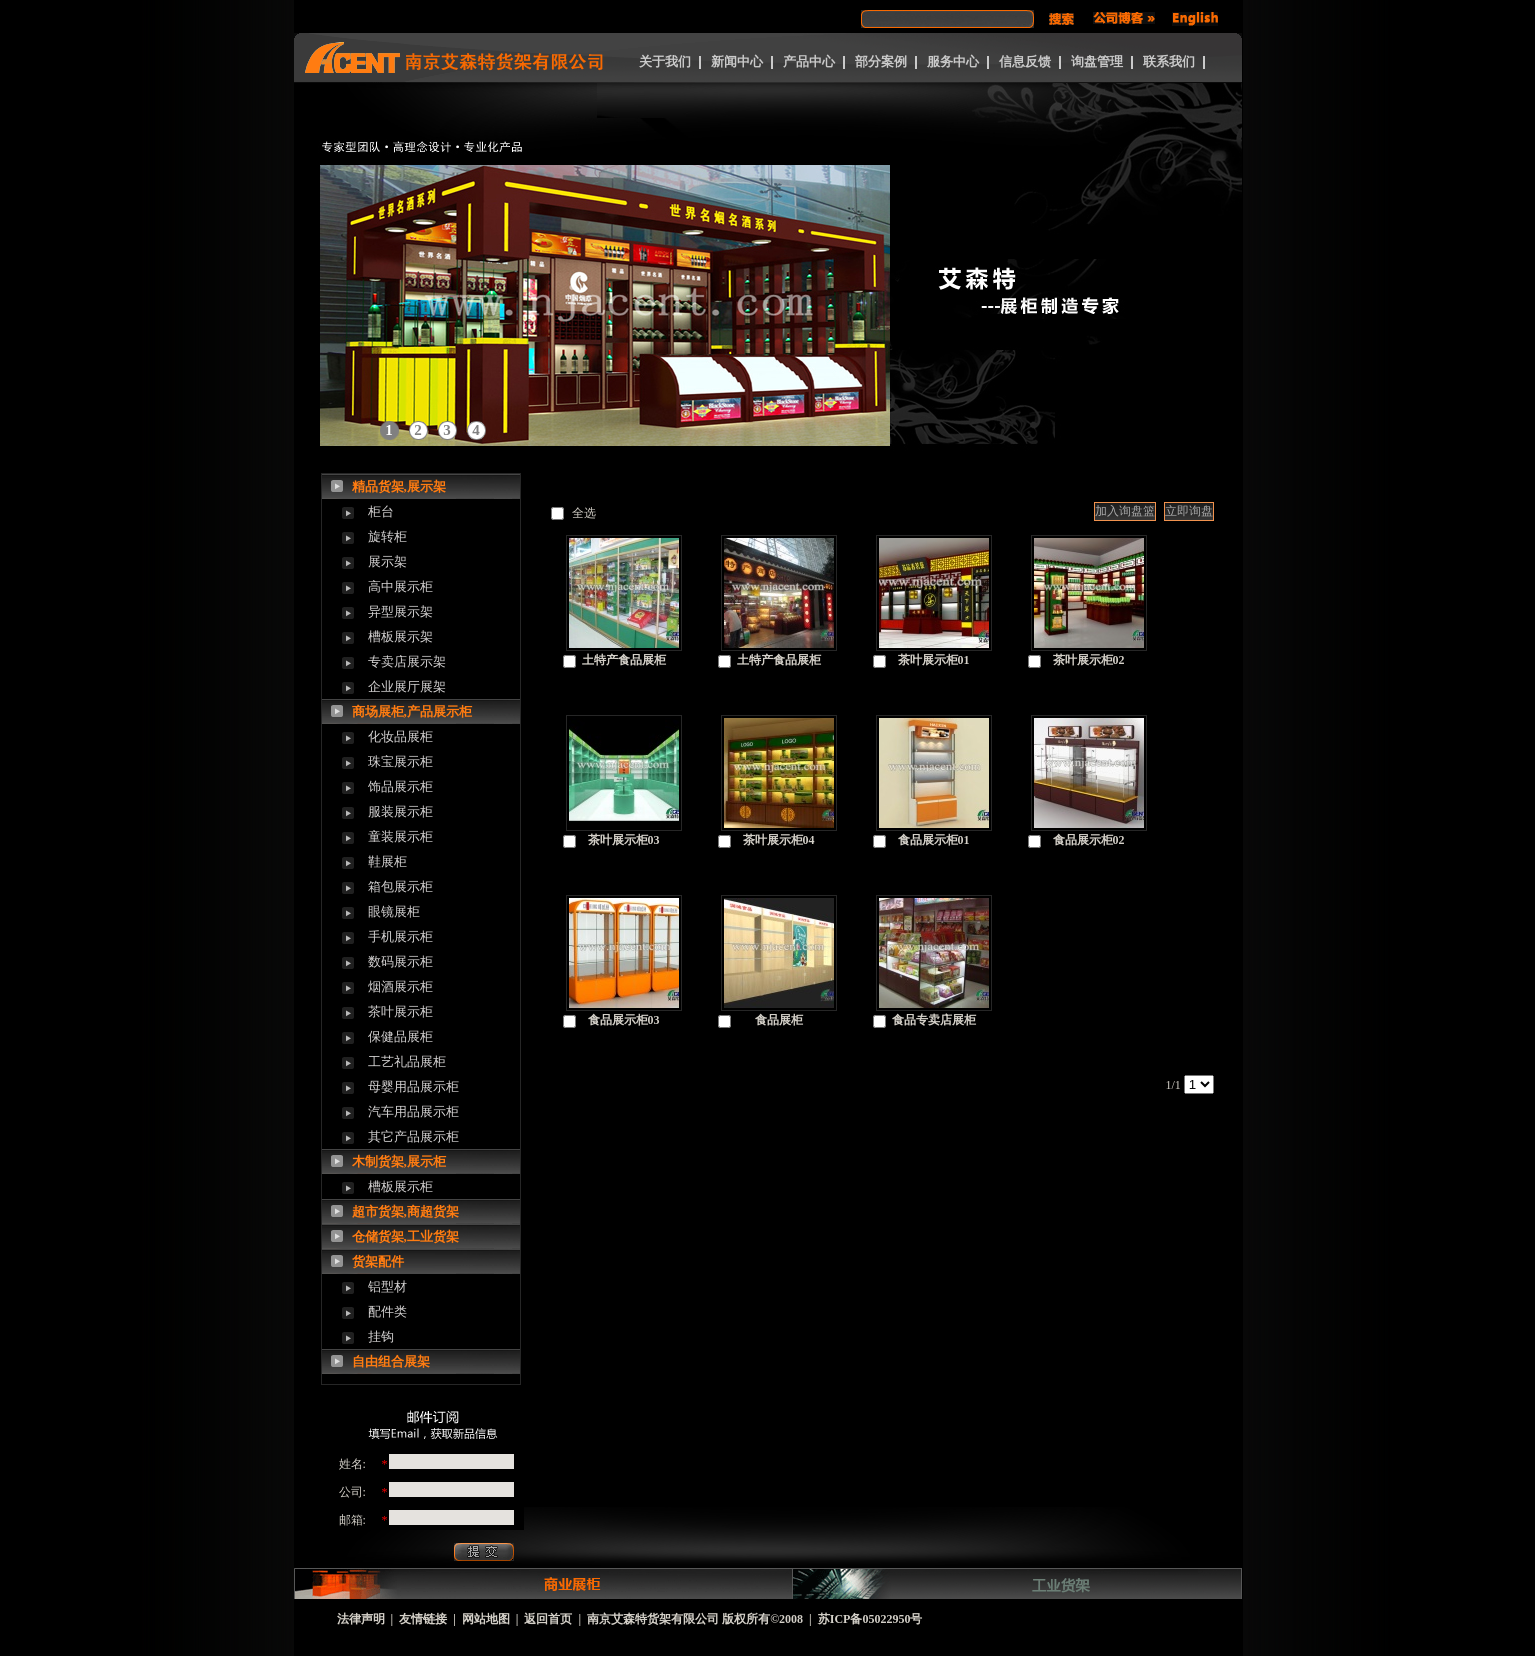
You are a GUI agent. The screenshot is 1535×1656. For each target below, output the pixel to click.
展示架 (387, 561)
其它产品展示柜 (413, 1136)
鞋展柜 (387, 861)
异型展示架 (400, 611)
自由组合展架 (391, 1361)
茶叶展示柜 (400, 1011)
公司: (352, 1492)
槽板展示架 (400, 636)
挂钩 (381, 1336)
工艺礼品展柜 (407, 1061)
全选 (584, 513)
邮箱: (352, 1520)
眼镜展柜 (394, 911)
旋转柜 (387, 536)
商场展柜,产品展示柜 (412, 711)
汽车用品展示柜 (413, 1111)
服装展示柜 (400, 811)
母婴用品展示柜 (413, 1086)
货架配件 (378, 1261)
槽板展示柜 (400, 1186)
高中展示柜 (400, 586)
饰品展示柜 (400, 786)
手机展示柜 (400, 936)
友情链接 (423, 1619)
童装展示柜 (400, 836)
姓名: (352, 1464)
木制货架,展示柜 (399, 1161)
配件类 (387, 1311)
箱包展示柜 (400, 886)
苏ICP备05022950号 (870, 1619)
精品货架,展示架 (399, 486)
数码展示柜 (400, 961)
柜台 (381, 511)
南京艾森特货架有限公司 (653, 1619)
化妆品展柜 (400, 736)
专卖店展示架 (407, 661)
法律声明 (361, 1619)
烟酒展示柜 (400, 986)
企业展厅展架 (407, 686)
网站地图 (486, 1619)
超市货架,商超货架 (405, 1211)
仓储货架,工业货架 (405, 1236)
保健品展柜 (400, 1036)
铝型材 (387, 1286)
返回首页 (548, 1619)
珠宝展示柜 (400, 761)
